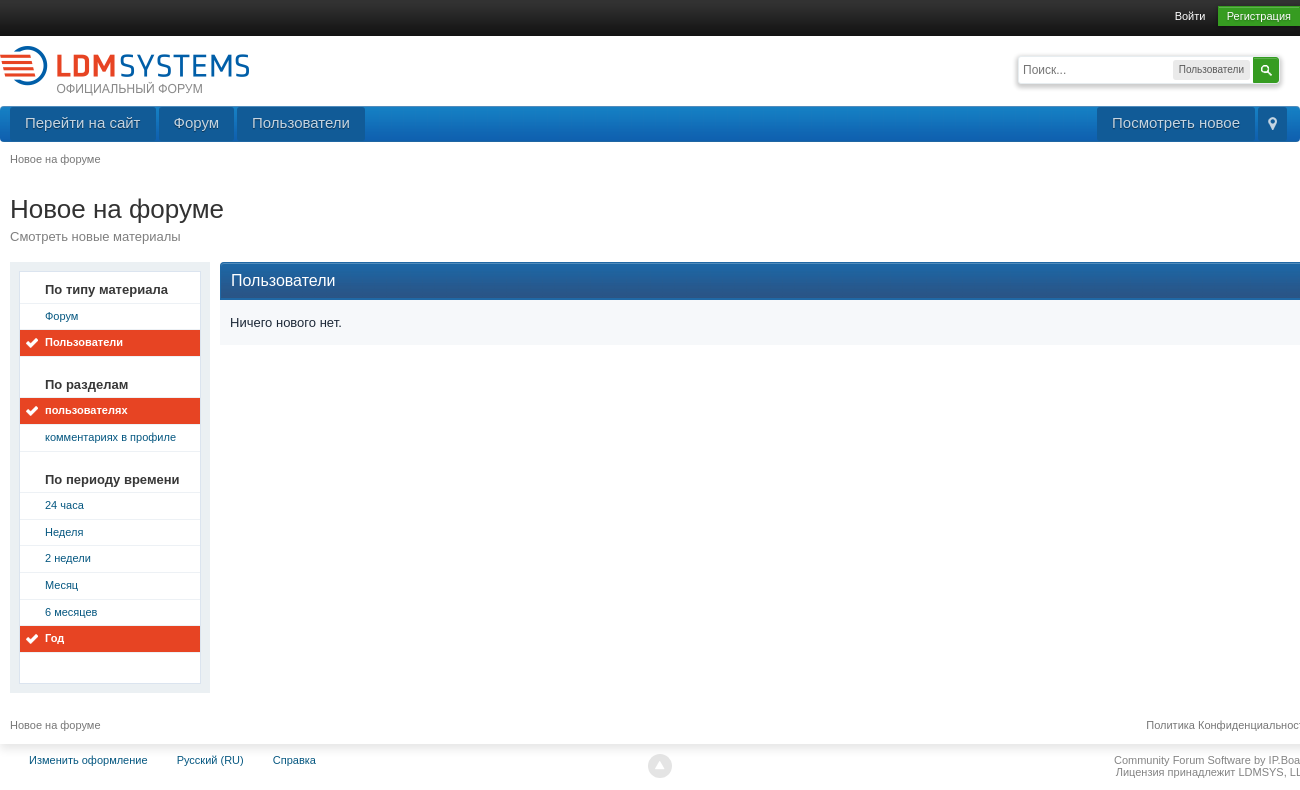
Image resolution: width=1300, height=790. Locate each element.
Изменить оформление (88, 760)
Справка (294, 760)
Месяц (61, 585)
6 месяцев (71, 612)
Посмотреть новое (1176, 122)
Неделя (64, 532)
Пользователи (301, 122)
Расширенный (1292, 68)
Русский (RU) (210, 760)
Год (54, 638)
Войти (1190, 16)
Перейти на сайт (83, 122)
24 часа (64, 505)
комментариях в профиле (110, 437)
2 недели (68, 558)
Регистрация (1259, 16)
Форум (197, 122)
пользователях (86, 410)
